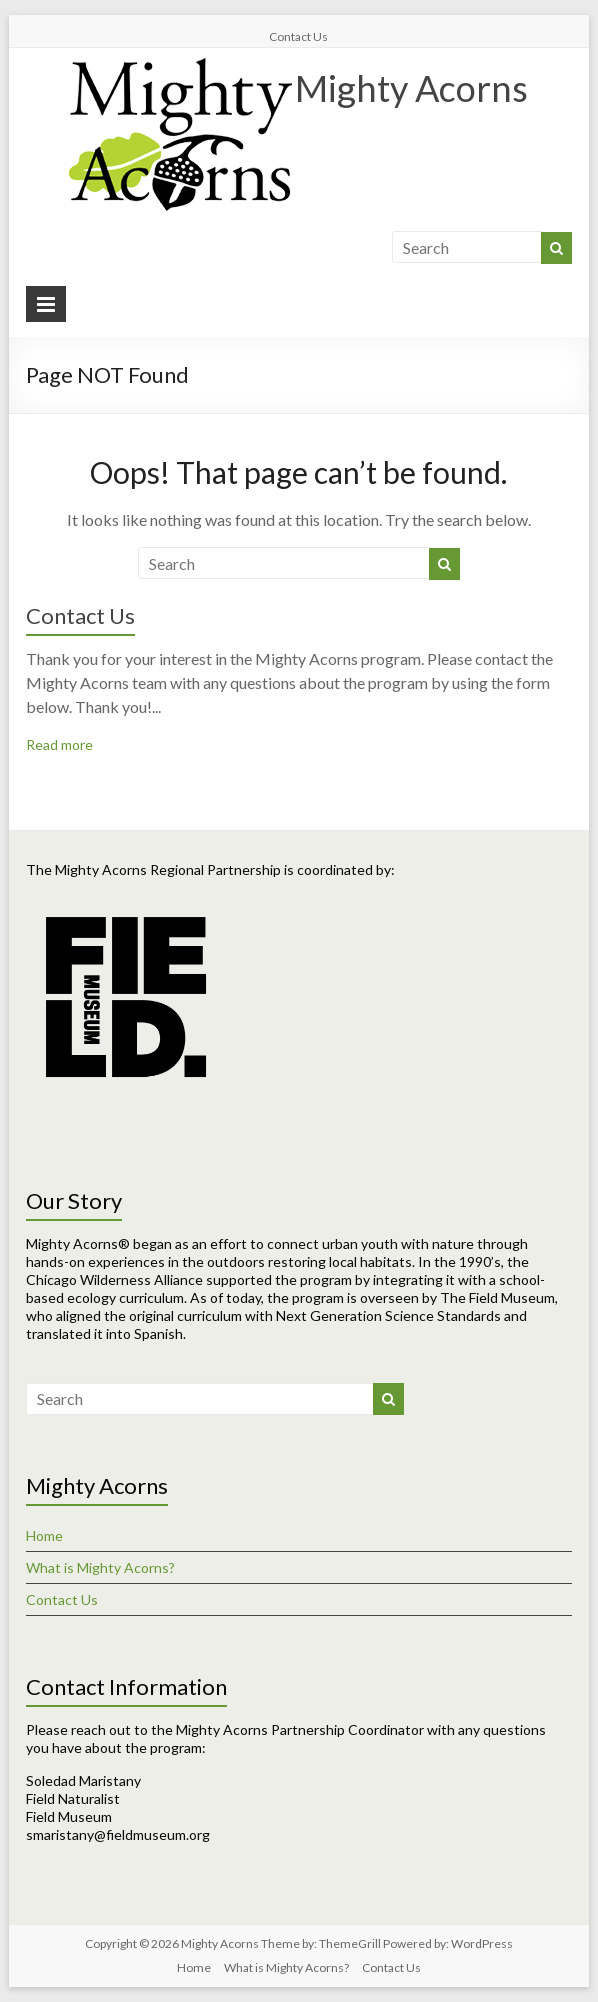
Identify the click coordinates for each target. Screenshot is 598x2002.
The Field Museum (497, 1297)
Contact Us (298, 36)
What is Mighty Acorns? (100, 1567)
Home (44, 1535)
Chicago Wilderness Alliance (114, 1279)
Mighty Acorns (411, 88)
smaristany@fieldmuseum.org (118, 1834)
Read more (59, 744)
